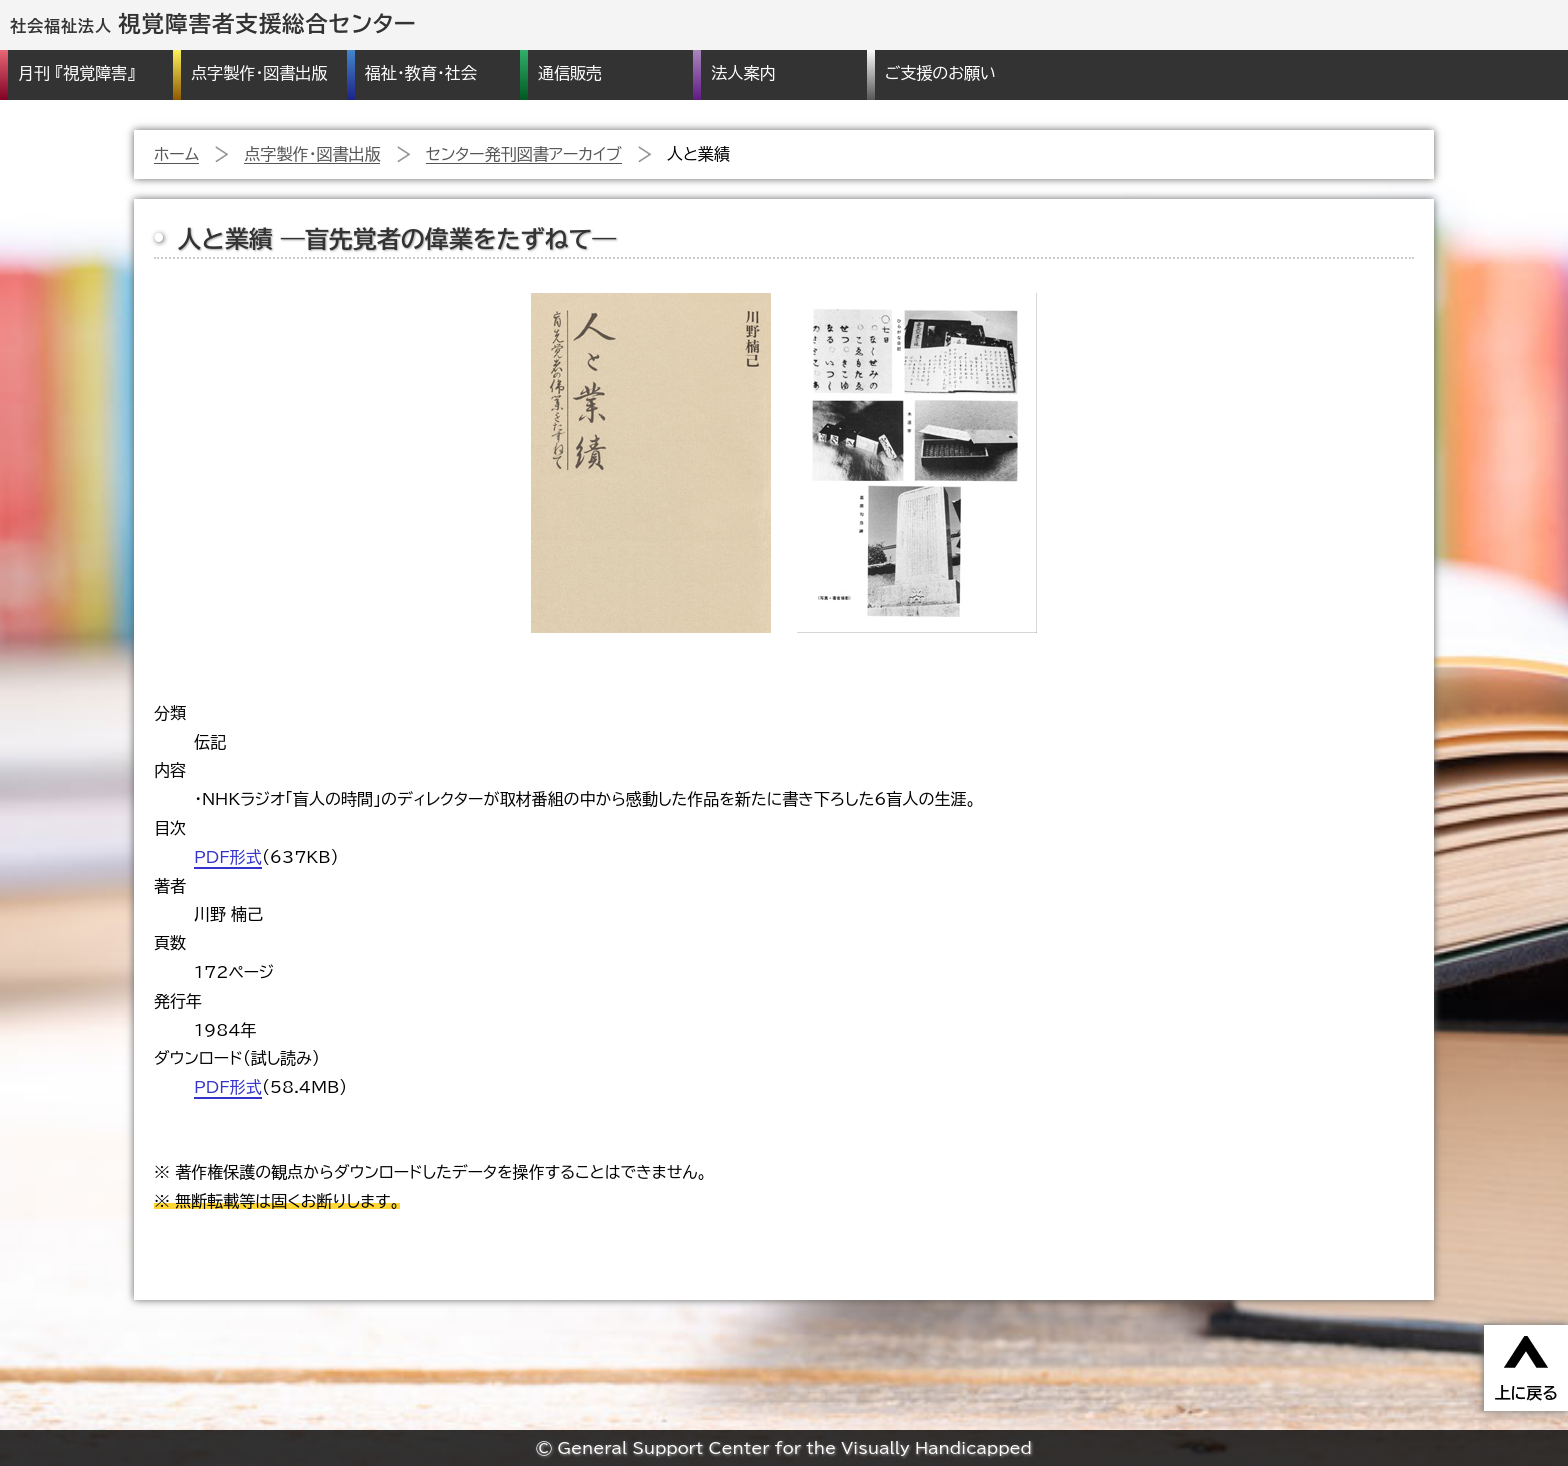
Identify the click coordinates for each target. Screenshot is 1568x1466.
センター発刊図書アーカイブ (524, 154)
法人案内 (743, 73)
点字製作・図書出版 (259, 73)
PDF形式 (228, 857)
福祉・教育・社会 (421, 73)
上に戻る (1526, 1393)
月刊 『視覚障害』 (76, 73)
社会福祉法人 (213, 26)
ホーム (176, 154)
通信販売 (570, 73)
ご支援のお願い (940, 73)
